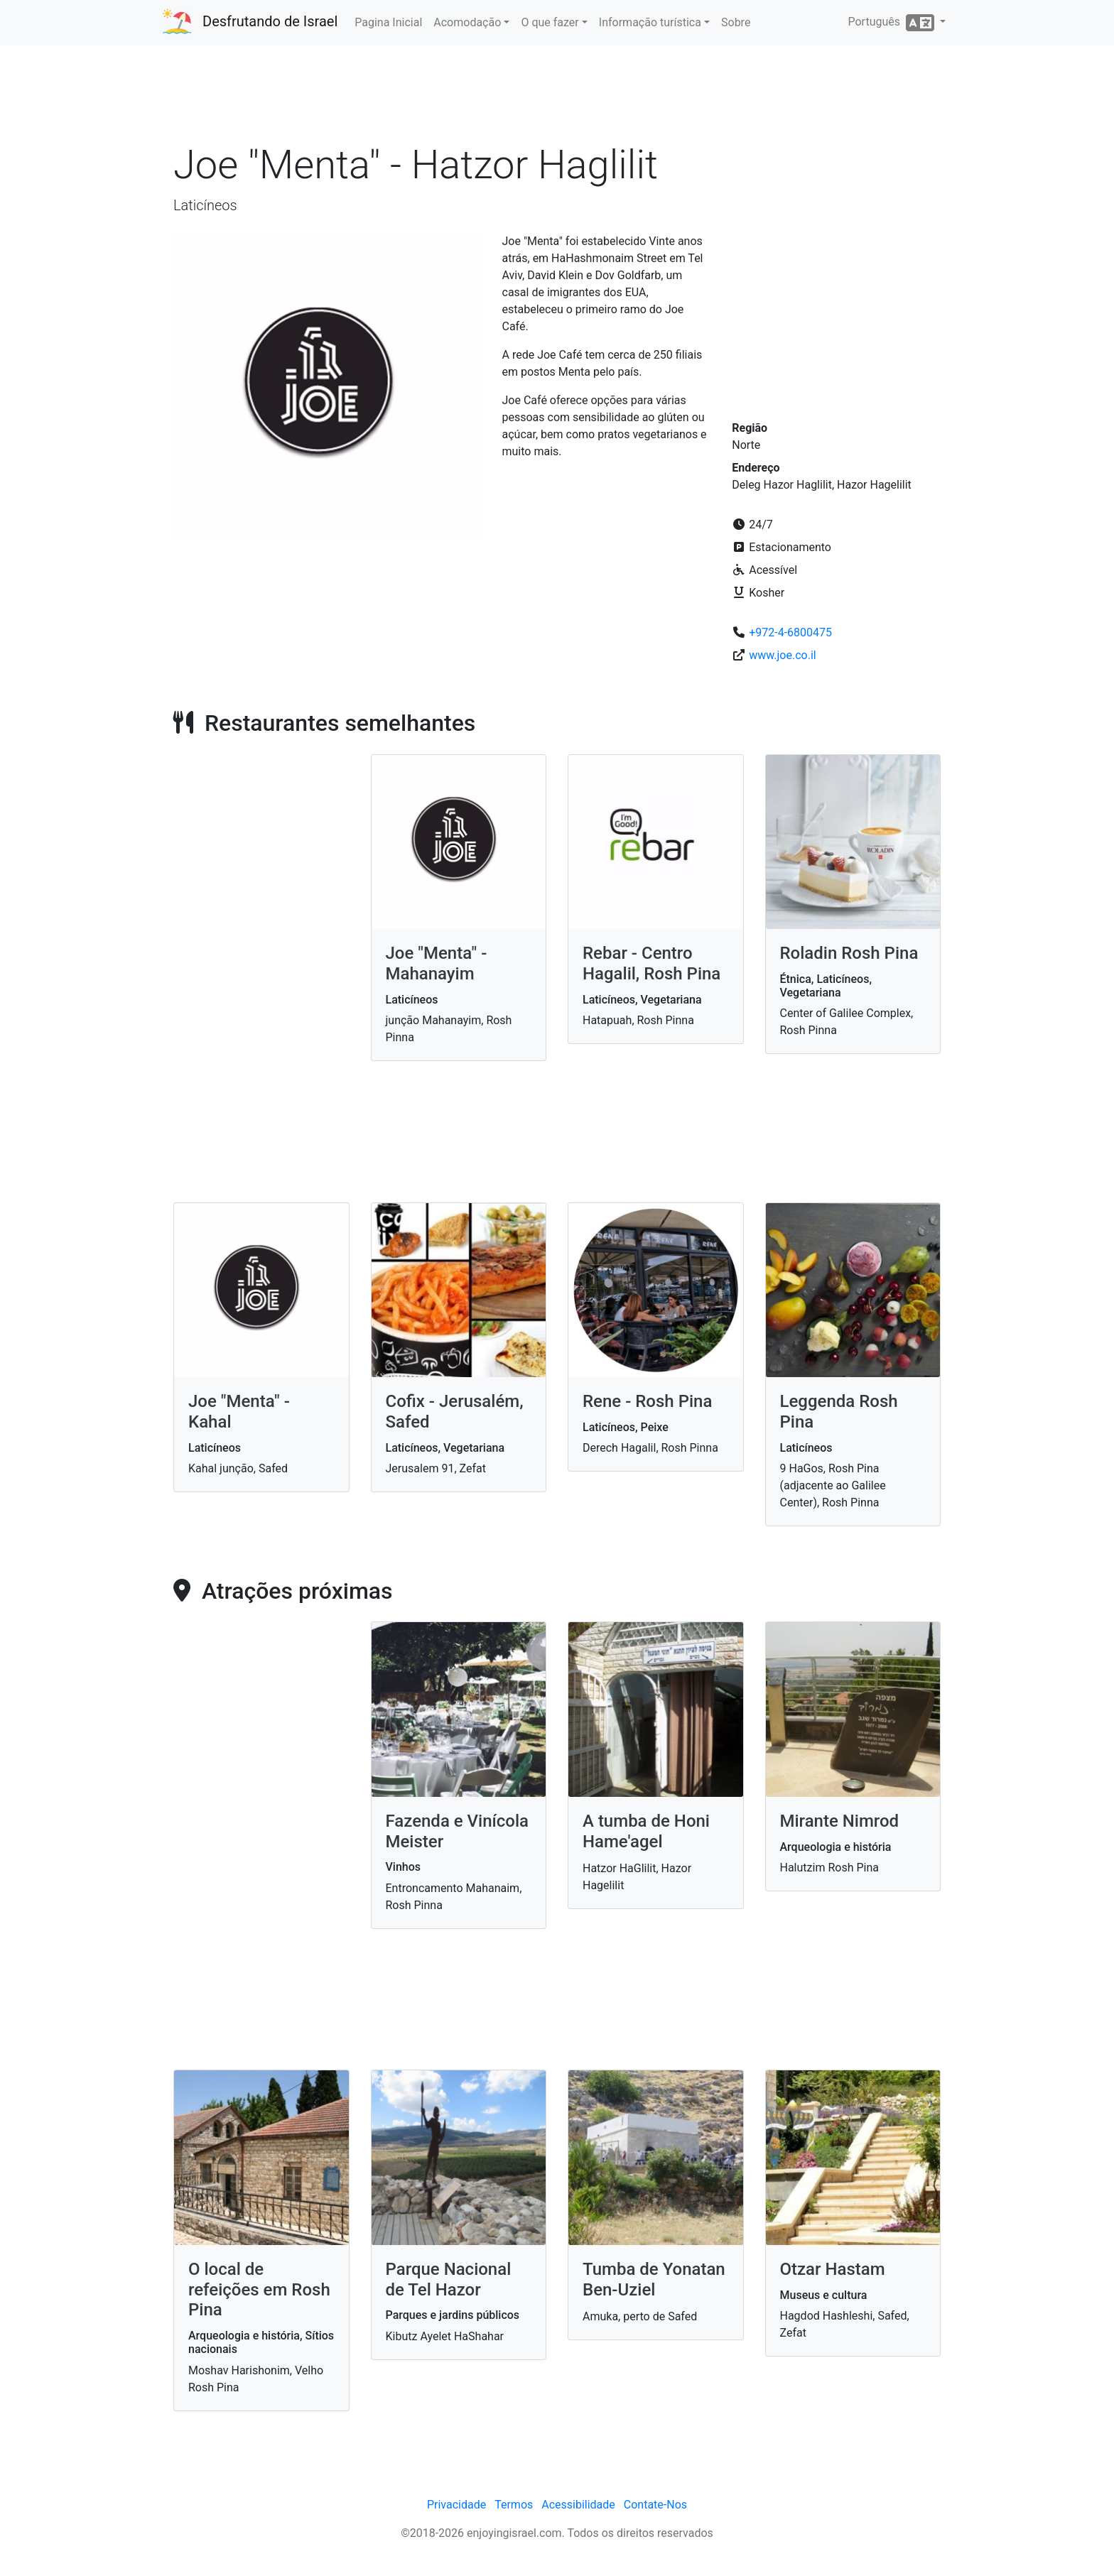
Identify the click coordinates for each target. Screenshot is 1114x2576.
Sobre (735, 22)
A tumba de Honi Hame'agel (646, 1831)
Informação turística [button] (650, 22)
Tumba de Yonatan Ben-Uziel (654, 2279)
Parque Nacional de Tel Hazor (449, 2279)
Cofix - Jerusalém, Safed (455, 1411)
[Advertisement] (557, 99)
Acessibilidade (578, 2504)
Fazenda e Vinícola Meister (457, 1831)
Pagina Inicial (388, 22)
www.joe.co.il (782, 655)
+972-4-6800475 (790, 632)
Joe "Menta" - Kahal (239, 1411)
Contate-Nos (655, 2504)
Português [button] (892, 22)
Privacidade (456, 2504)
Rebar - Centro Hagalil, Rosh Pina (651, 963)
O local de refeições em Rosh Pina (259, 2289)
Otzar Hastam (832, 2269)
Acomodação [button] (467, 22)
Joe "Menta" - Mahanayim (436, 963)
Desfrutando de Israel (269, 21)
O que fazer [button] (549, 22)
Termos (513, 2504)
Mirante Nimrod (839, 1821)
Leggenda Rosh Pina (839, 1411)
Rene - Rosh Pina (647, 1401)
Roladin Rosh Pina (849, 953)
